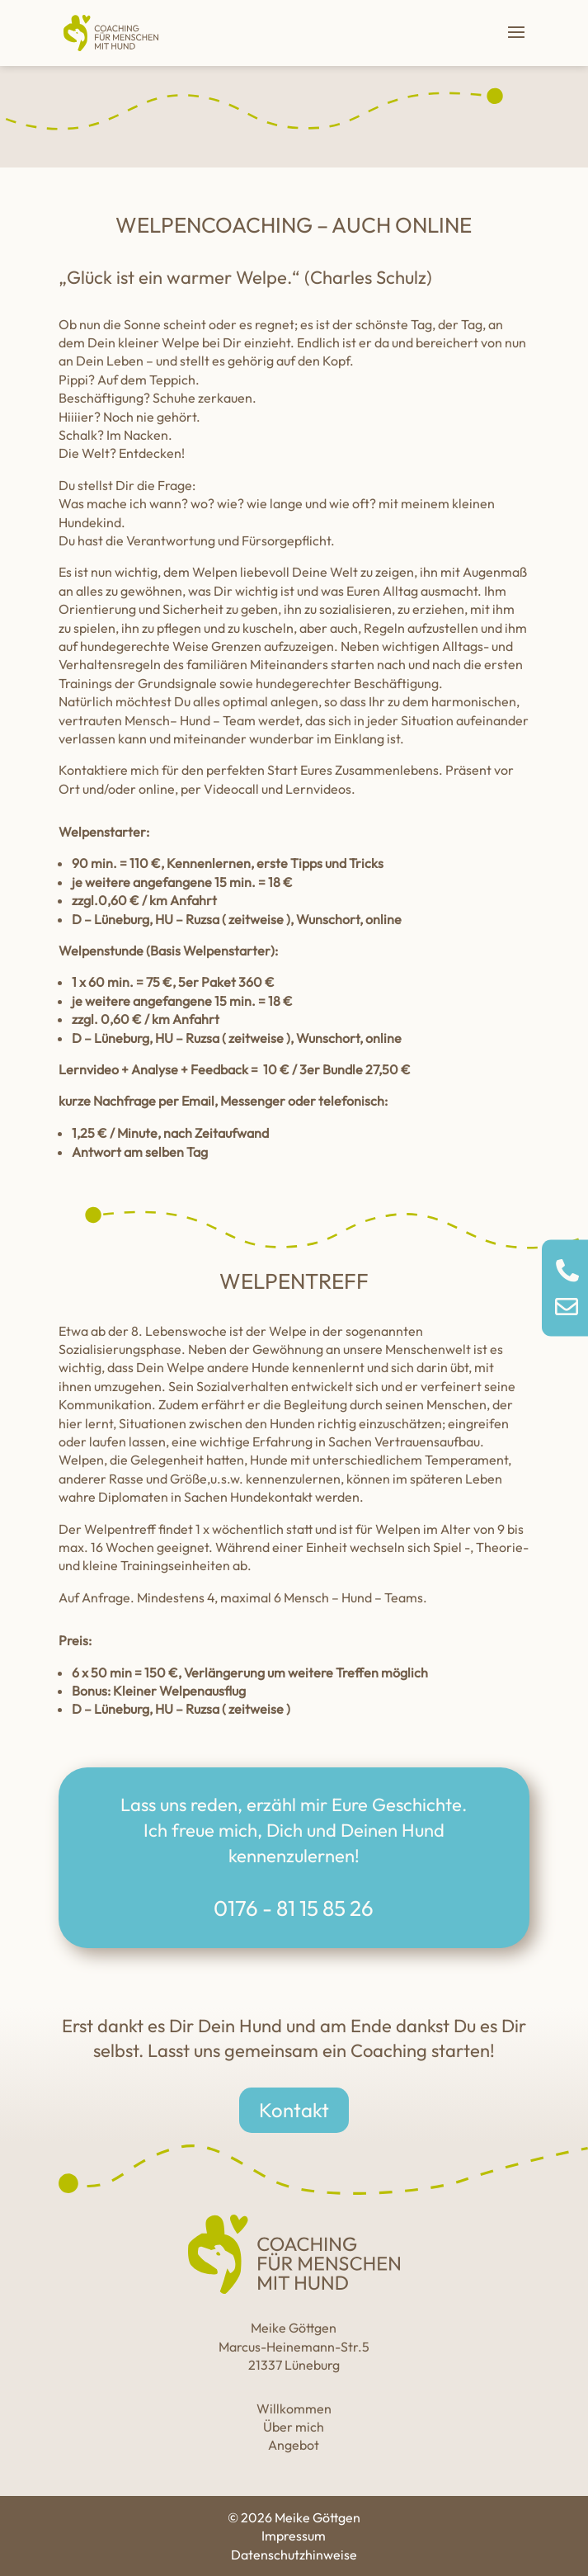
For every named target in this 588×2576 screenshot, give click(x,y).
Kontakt (294, 2109)
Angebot (293, 2445)
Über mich (293, 2426)
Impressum (293, 2535)
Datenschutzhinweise (294, 2554)
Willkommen (294, 2408)
